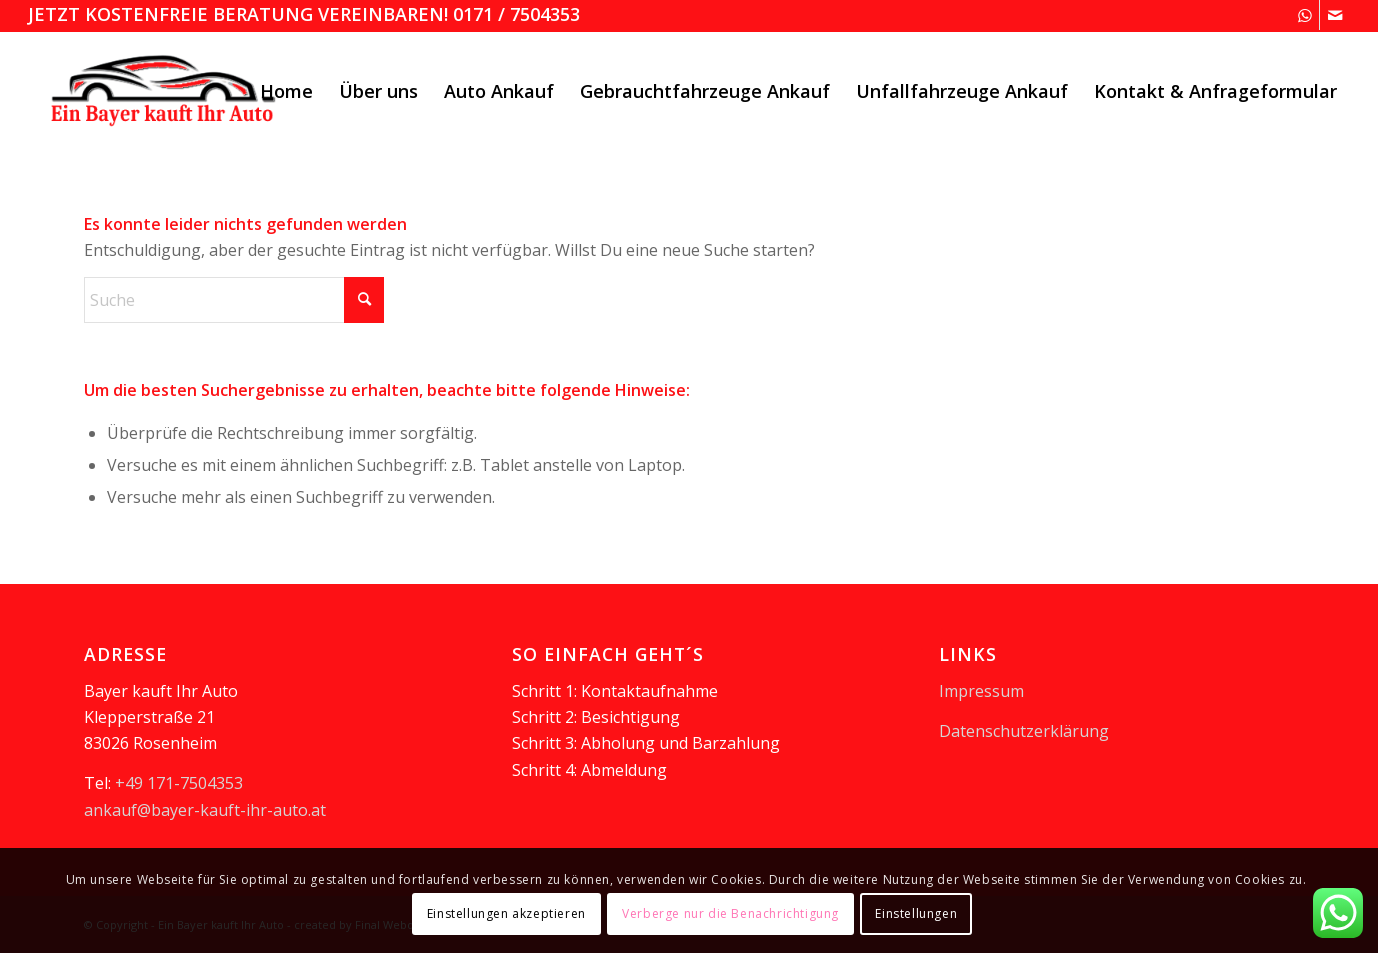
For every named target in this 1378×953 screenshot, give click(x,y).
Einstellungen (916, 913)
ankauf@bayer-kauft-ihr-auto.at (205, 810)
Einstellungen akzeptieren (506, 913)
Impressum (981, 691)
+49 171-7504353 (179, 783)
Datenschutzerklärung (1024, 731)
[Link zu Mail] (1335, 15)
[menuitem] (286, 91)
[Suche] (234, 300)
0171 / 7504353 (516, 14)
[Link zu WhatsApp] (1304, 15)
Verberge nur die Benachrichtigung (730, 913)
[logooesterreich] (165, 91)
